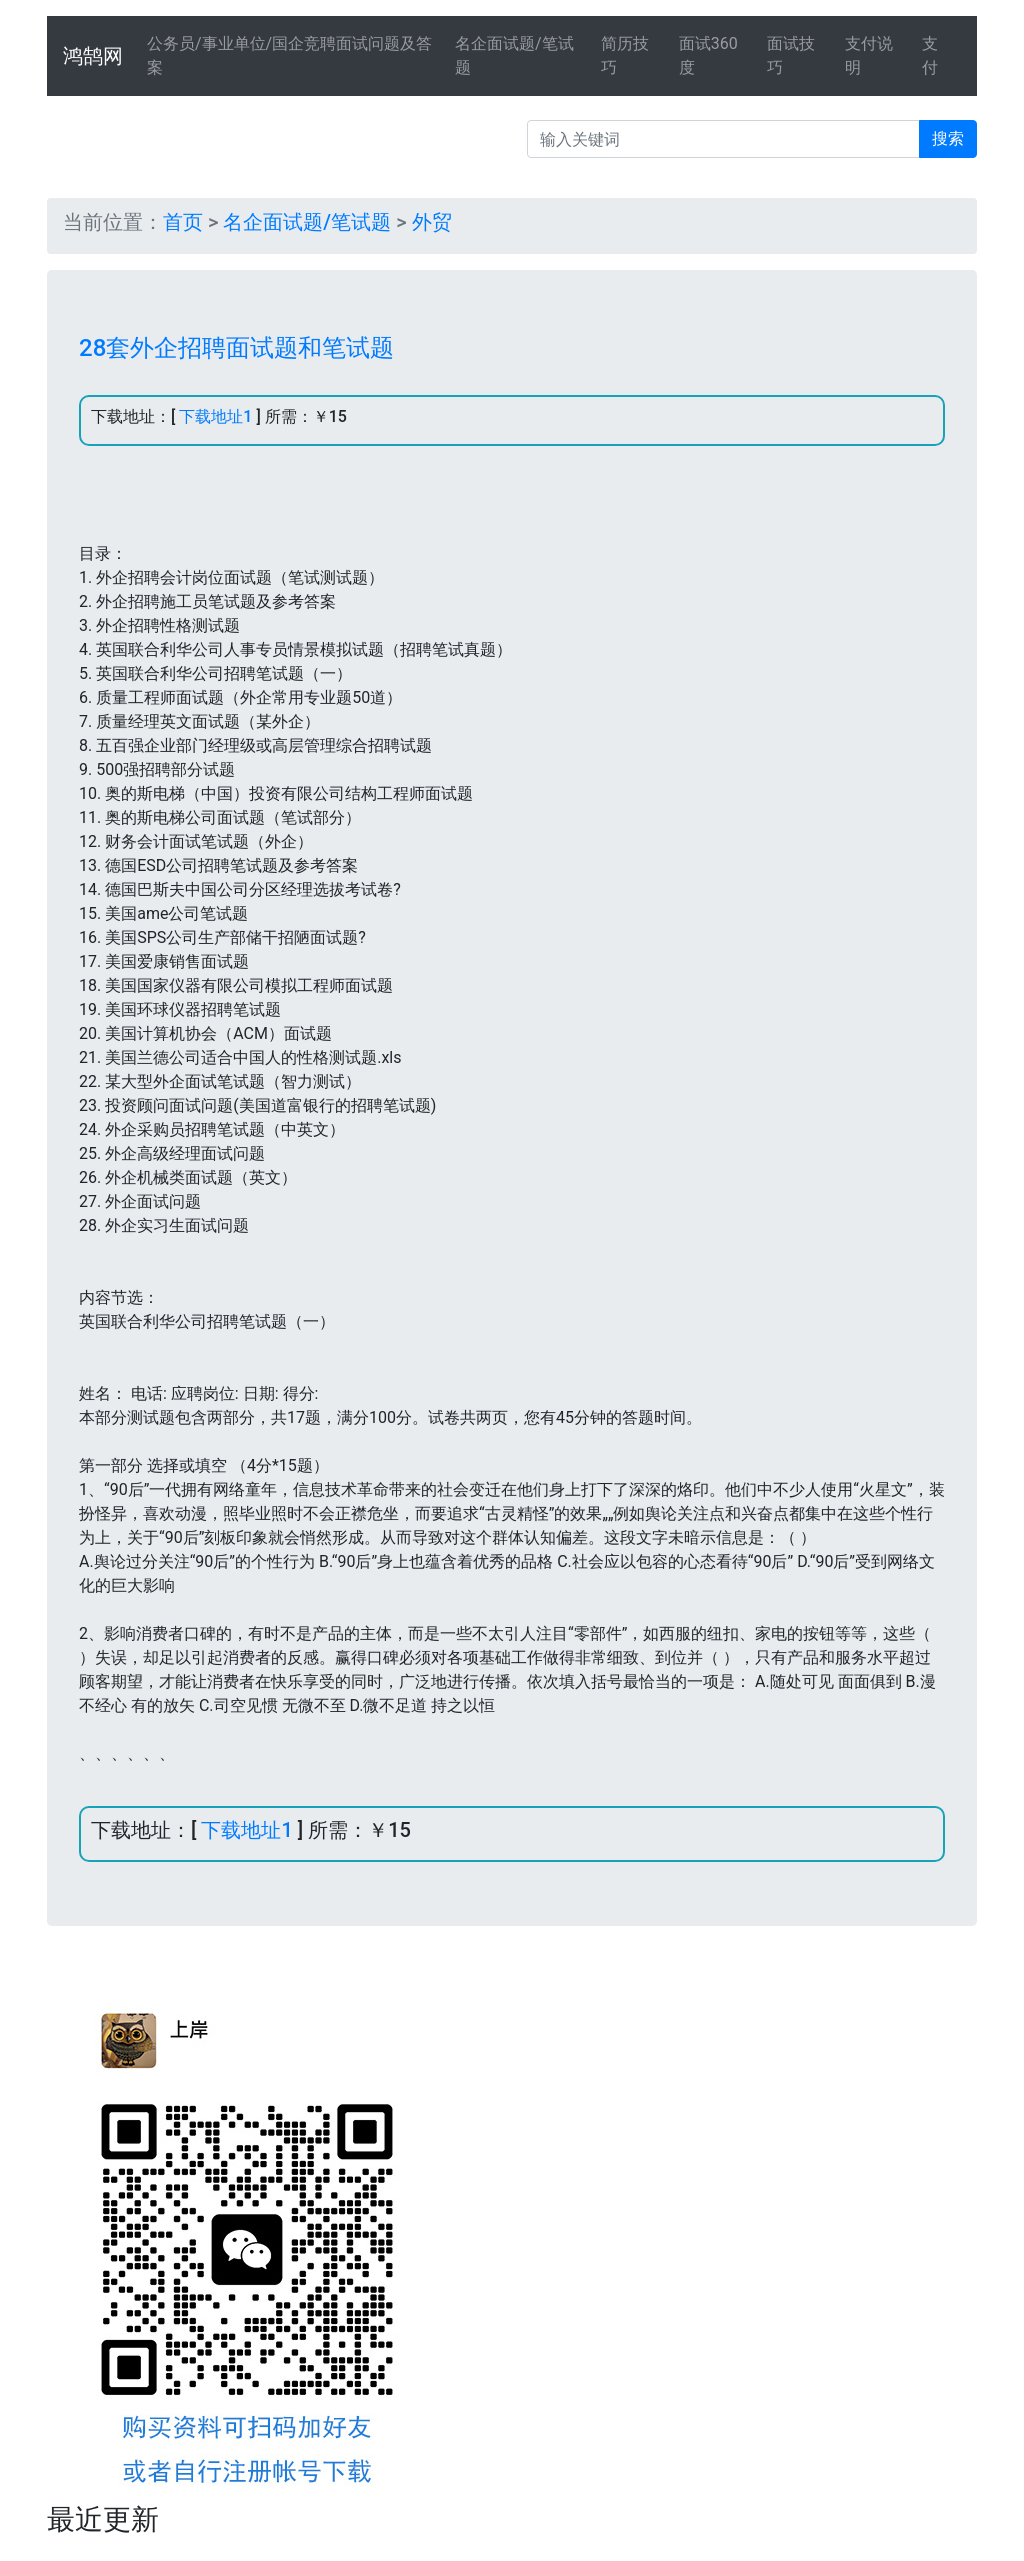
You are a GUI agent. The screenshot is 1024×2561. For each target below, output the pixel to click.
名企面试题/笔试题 (514, 55)
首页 (183, 222)
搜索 (948, 138)
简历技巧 (625, 55)
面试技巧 (791, 55)
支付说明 (869, 55)
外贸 (432, 222)
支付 (930, 55)
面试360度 (708, 55)
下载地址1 (215, 416)
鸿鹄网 (93, 56)
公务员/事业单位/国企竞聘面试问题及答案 (289, 55)
